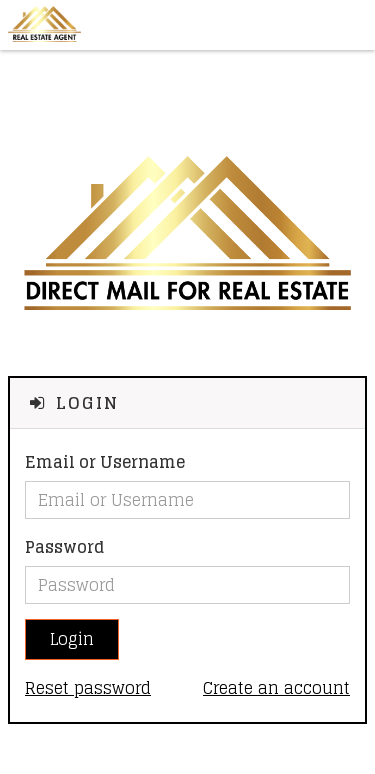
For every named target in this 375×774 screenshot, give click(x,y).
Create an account (276, 688)
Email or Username (105, 462)
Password (64, 547)
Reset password (88, 688)
